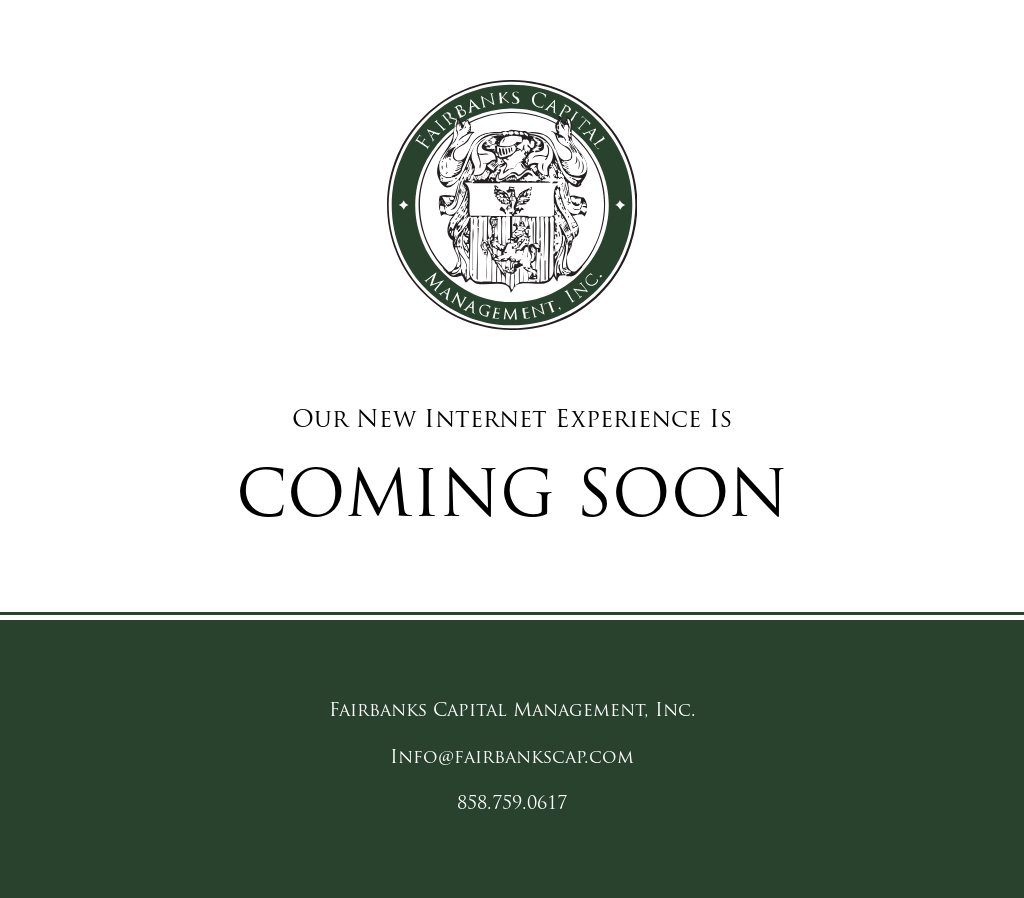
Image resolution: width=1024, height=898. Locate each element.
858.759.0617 (512, 804)
